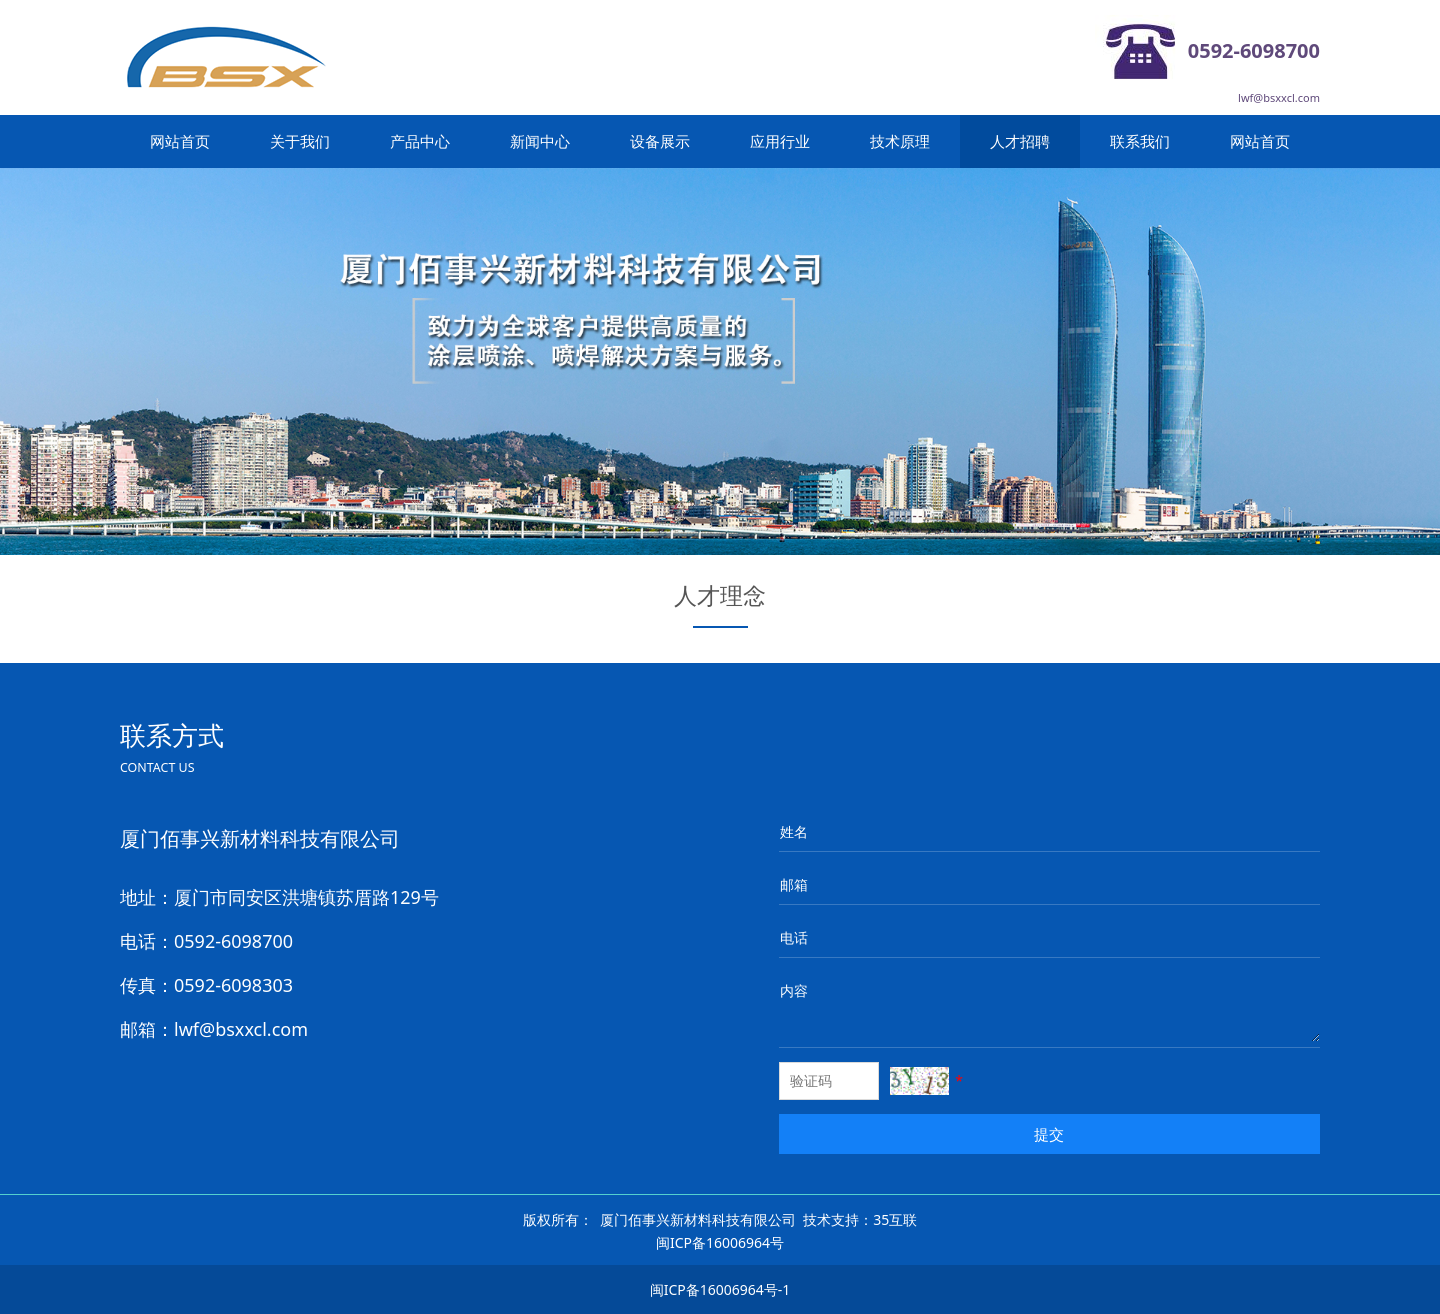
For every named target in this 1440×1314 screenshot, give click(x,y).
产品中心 (420, 141)
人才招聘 (1020, 141)
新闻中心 (540, 141)
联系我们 (1140, 141)
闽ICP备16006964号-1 (720, 1289)
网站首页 (180, 141)
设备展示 (660, 141)
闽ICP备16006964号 (720, 1242)
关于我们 (300, 141)
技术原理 (900, 141)
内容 (794, 990)
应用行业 (780, 141)
